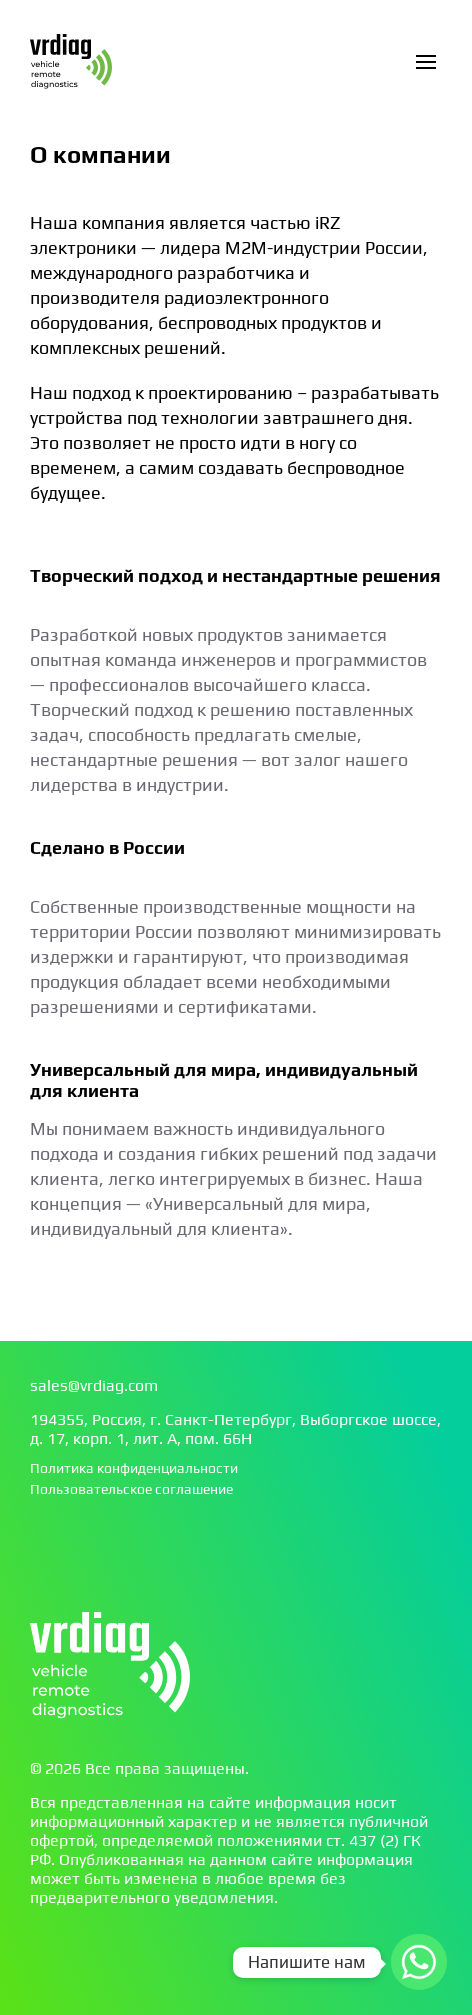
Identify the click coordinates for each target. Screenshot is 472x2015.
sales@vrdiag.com (94, 1385)
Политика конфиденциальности (134, 1468)
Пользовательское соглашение (131, 1489)
